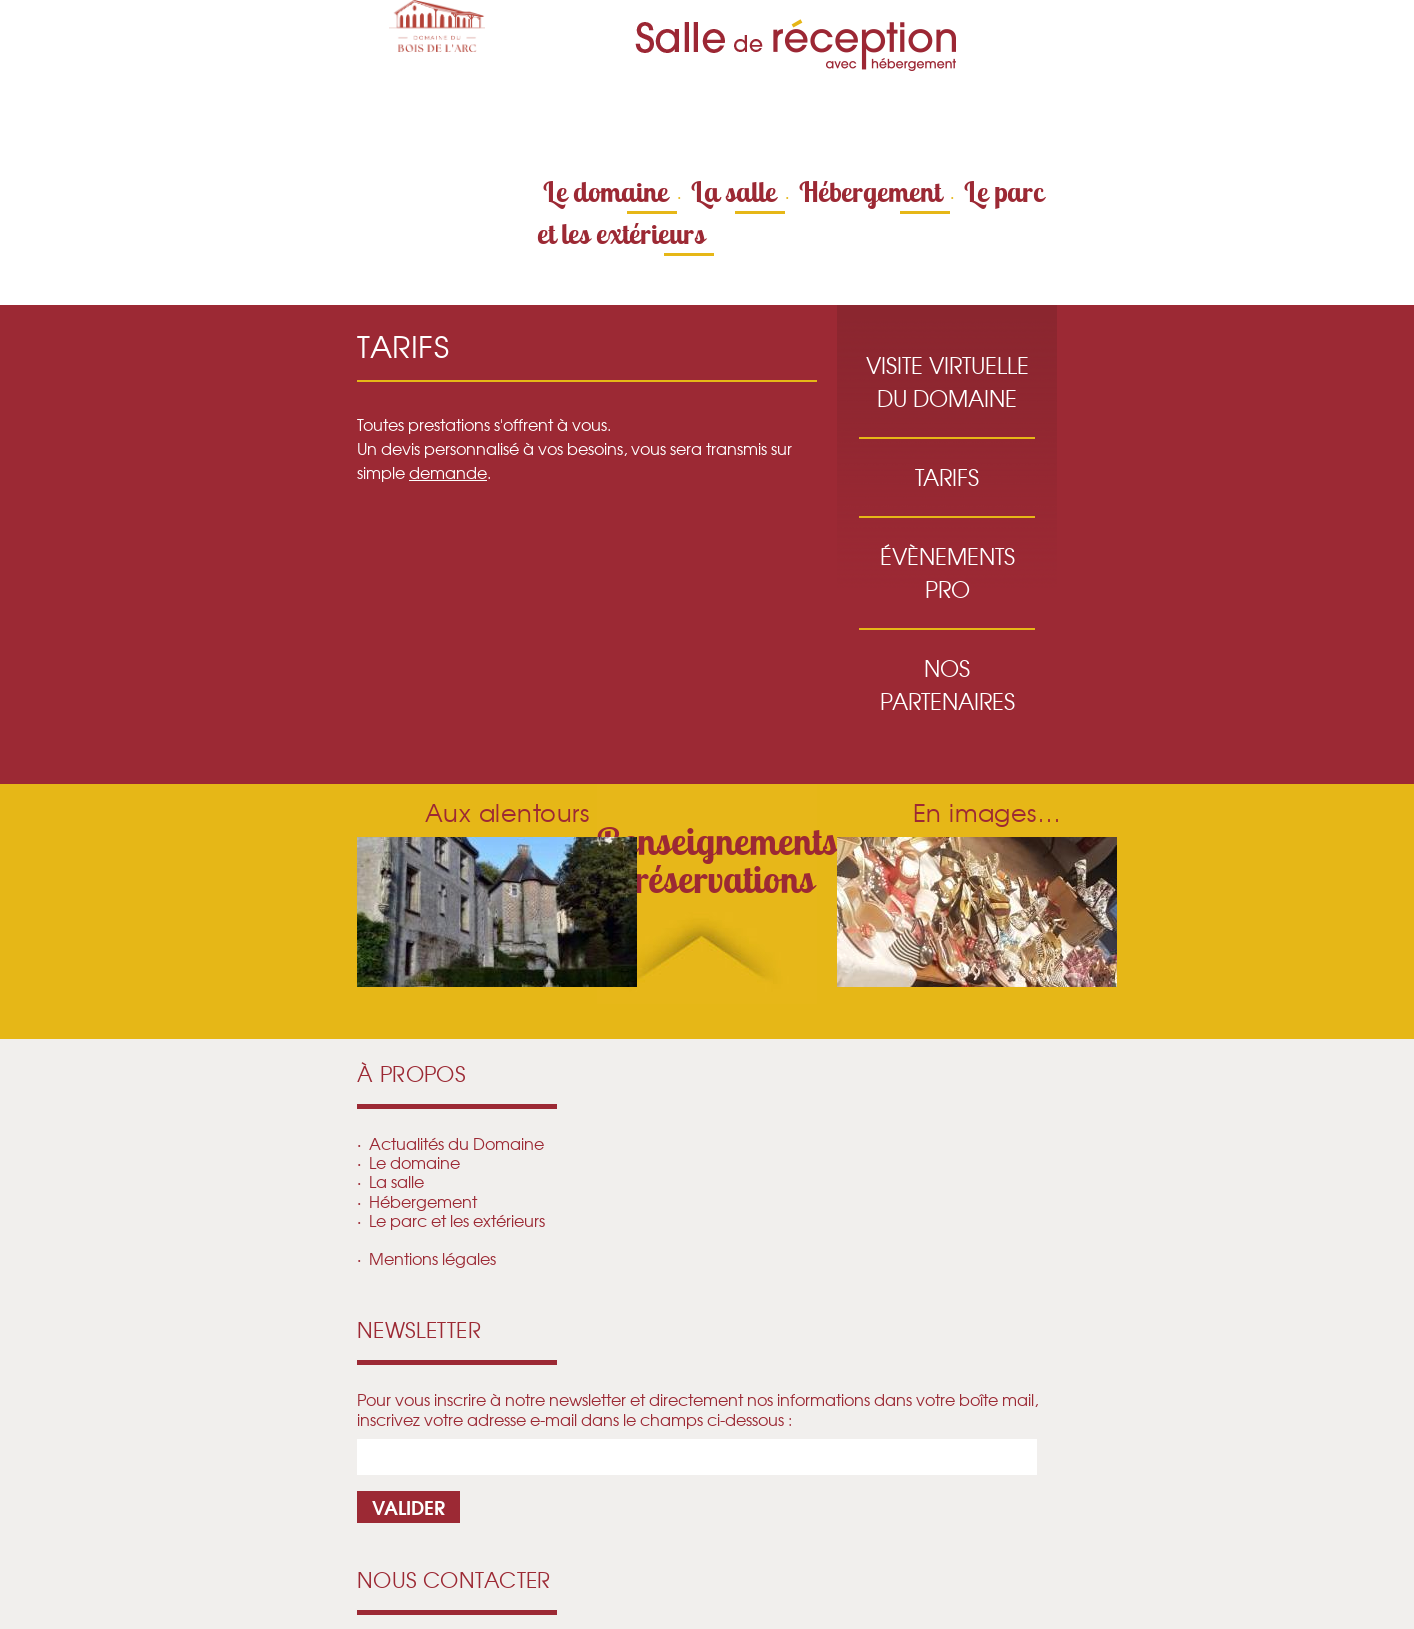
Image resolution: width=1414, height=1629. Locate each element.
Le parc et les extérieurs (457, 1220)
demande (448, 472)
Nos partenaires (947, 684)
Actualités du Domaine (456, 1143)
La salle (733, 192)
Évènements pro (947, 572)
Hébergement (870, 192)
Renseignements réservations (717, 860)
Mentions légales (432, 1258)
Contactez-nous (818, 118)
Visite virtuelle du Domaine (947, 381)
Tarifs (947, 477)
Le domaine (605, 192)
